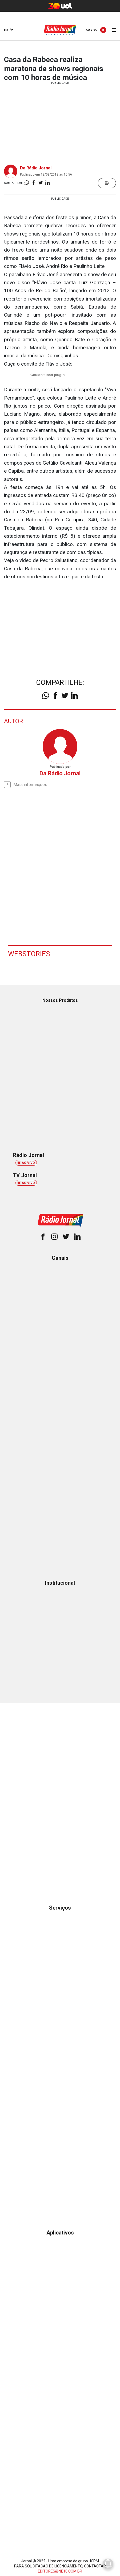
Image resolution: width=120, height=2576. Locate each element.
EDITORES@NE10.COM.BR (60, 2571)
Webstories (29, 954)
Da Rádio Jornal (35, 167)
